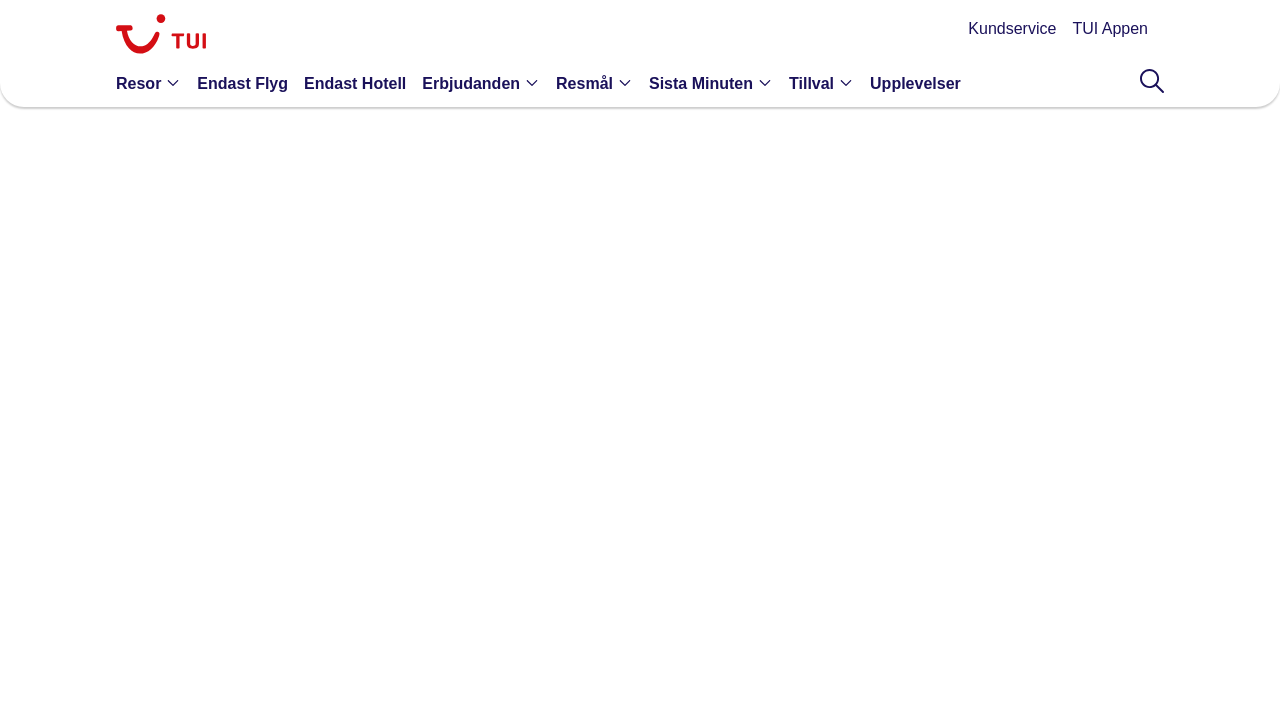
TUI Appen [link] (1110, 28)
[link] (161, 36)
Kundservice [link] (1012, 28)
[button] (152, 83)
